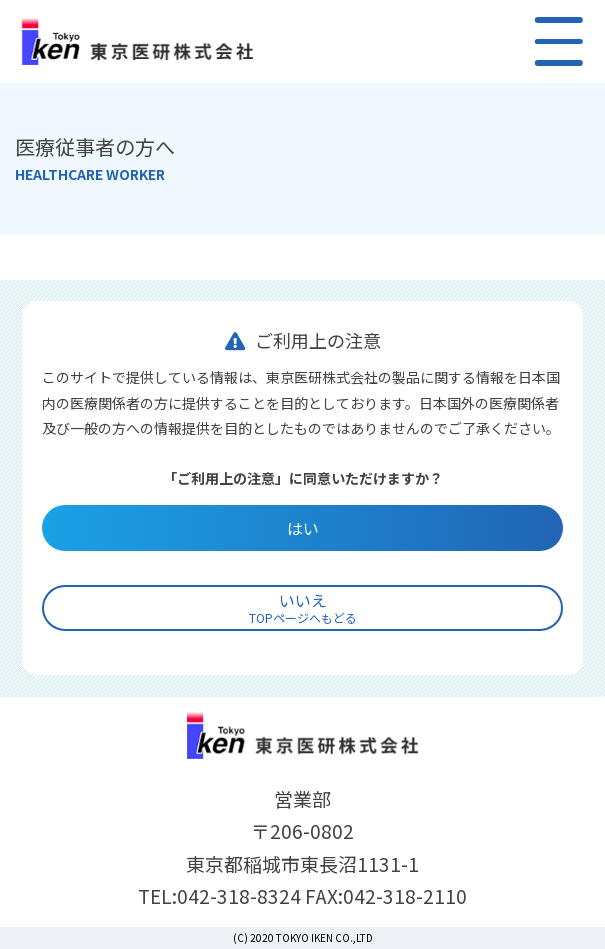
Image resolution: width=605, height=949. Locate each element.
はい (303, 528)
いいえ (303, 607)
